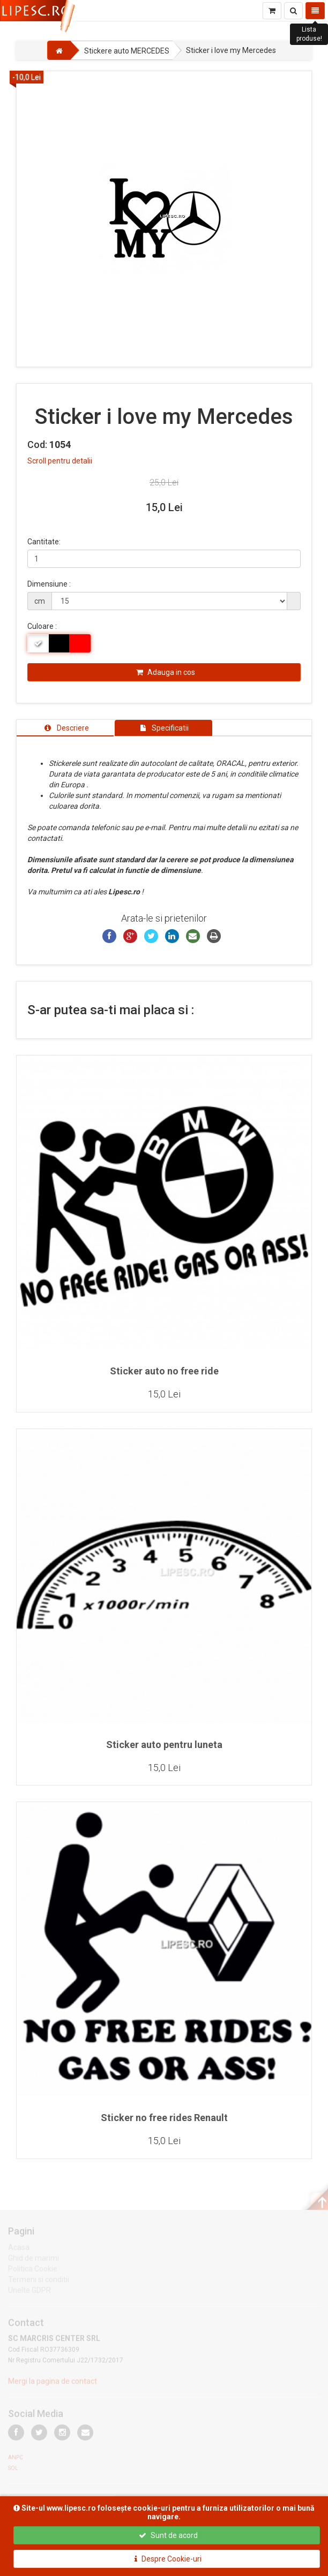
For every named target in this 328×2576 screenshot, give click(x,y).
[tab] (65, 728)
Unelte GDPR (29, 2292)
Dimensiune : (49, 584)
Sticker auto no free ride (164, 1371)
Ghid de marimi (33, 2260)
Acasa (18, 2249)
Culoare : (42, 626)
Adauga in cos (165, 672)
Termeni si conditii (38, 2281)
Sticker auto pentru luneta (164, 1744)
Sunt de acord (168, 2535)
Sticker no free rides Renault (164, 2117)
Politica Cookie (32, 2271)
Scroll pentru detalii (59, 461)
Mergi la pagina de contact (52, 2384)
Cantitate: (44, 541)
